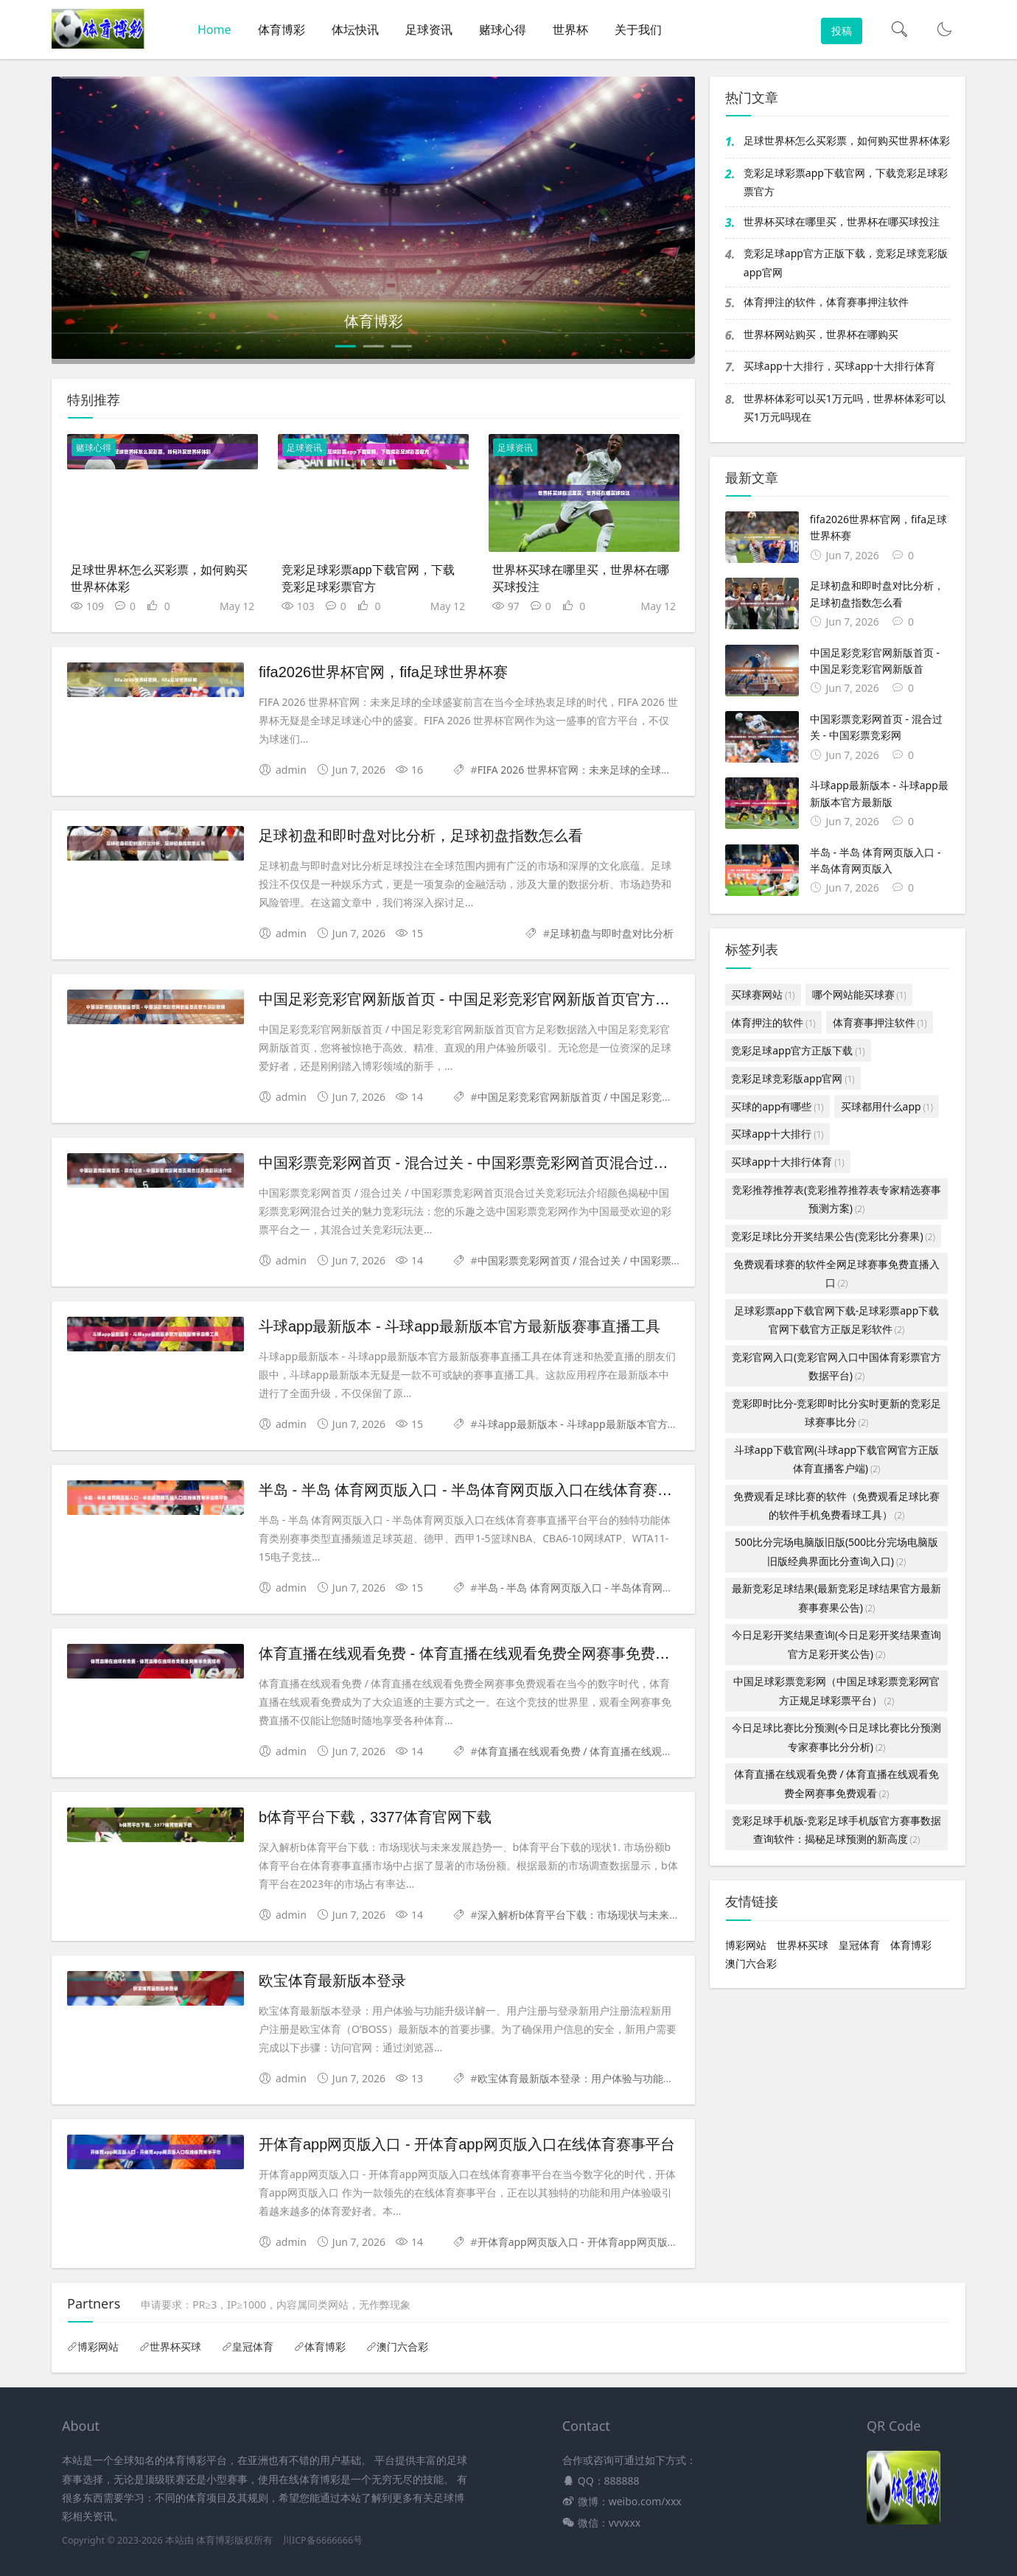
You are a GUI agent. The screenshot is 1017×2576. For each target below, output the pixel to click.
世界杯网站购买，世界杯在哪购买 (821, 334)
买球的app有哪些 (777, 1106)
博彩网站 (745, 1945)
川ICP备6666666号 (322, 2540)
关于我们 (638, 29)
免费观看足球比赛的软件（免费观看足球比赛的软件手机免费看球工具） (836, 1505)
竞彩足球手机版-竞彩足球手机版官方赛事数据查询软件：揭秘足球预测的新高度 (837, 1829)
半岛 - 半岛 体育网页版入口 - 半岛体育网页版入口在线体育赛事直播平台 (495, 1490)
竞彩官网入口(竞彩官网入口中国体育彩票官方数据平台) (836, 1366)
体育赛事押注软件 (880, 1022)
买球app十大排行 (777, 1134)
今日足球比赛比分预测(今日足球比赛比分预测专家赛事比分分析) (836, 1737)
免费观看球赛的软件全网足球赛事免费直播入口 (836, 1273)
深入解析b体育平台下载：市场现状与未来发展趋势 (594, 1915)
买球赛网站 (762, 994)
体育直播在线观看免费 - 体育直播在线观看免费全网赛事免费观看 (472, 1653)
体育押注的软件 (773, 1022)
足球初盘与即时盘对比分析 (612, 933)
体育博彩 (281, 29)
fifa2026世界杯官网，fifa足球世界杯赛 (383, 672)
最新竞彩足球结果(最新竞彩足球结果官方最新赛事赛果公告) (836, 1597)
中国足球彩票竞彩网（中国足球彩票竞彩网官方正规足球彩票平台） (836, 1690)
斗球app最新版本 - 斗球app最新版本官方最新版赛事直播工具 (459, 1326)
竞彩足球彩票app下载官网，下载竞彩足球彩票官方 (846, 182)
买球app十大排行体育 (787, 1162)
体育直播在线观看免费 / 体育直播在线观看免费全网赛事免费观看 (627, 1751)
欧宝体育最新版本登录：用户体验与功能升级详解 (591, 2078)
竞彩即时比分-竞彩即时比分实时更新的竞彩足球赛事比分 (837, 1412)
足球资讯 (428, 29)
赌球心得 (502, 29)
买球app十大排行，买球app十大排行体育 (839, 366)
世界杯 (570, 29)
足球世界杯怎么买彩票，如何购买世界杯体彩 (847, 140)
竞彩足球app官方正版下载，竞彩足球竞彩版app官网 (846, 262)
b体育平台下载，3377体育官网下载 (375, 1817)
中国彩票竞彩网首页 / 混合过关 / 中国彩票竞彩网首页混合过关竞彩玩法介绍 (652, 1260)
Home (214, 29)
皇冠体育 (859, 1945)
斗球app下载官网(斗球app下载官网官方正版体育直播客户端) (836, 1459)
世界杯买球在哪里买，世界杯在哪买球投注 (842, 221)
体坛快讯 (355, 29)
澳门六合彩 (751, 1963)
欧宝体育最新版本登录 (332, 1981)
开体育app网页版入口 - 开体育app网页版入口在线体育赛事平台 (467, 2144)
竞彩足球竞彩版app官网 (792, 1078)
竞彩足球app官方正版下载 (797, 1050)
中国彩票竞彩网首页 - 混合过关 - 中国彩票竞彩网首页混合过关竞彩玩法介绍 (508, 1163)
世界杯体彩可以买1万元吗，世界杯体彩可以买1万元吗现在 (845, 407)
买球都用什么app (887, 1106)
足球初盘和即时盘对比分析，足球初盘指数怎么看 (421, 835)
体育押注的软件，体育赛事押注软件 (826, 302)
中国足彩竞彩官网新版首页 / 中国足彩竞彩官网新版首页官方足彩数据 (637, 1097)
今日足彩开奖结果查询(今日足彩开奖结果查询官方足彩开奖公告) (836, 1644)
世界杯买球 (802, 1945)
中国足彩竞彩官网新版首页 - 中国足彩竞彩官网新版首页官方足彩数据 (486, 999)
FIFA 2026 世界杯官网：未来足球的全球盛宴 (580, 770)
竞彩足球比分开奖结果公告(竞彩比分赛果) (833, 1236)
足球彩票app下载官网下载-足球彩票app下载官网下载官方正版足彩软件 (837, 1319)
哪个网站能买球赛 (859, 994)
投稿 (841, 31)
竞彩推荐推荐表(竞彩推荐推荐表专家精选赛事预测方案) (836, 1199)
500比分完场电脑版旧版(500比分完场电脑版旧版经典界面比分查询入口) (836, 1551)
